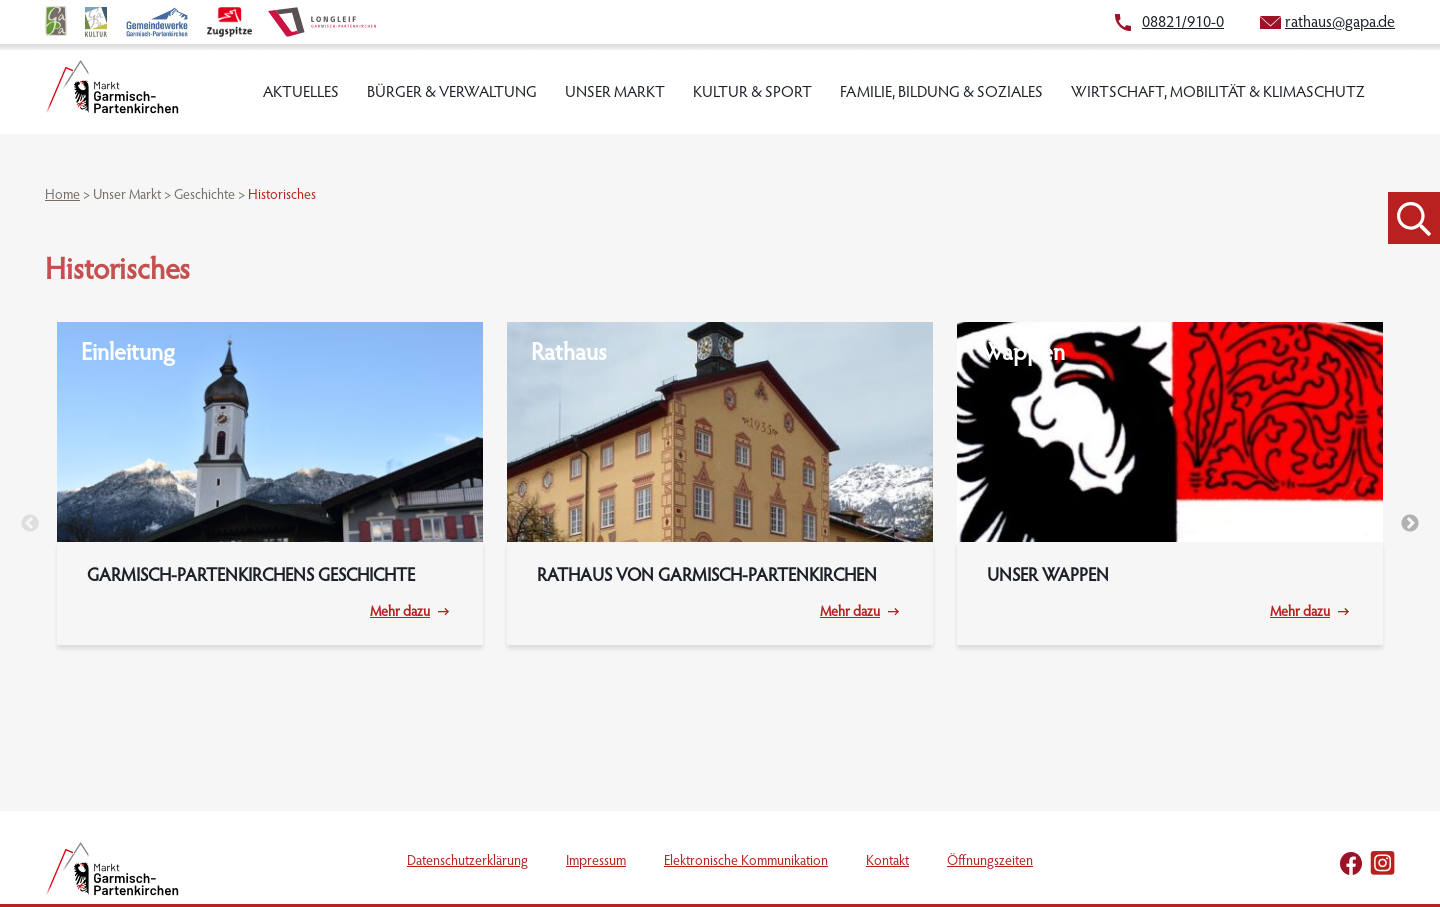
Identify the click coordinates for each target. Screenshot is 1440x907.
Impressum (596, 862)
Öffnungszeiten (990, 862)
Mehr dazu (400, 613)
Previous (30, 524)
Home (62, 196)
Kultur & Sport (752, 93)
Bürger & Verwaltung (452, 93)
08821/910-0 (1183, 23)
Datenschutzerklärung (467, 862)
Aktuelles (301, 93)
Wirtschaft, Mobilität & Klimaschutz (1218, 93)
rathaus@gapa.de (1340, 23)
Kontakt (887, 862)
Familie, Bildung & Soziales (941, 93)
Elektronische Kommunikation (746, 862)
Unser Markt (615, 93)
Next (1410, 524)
